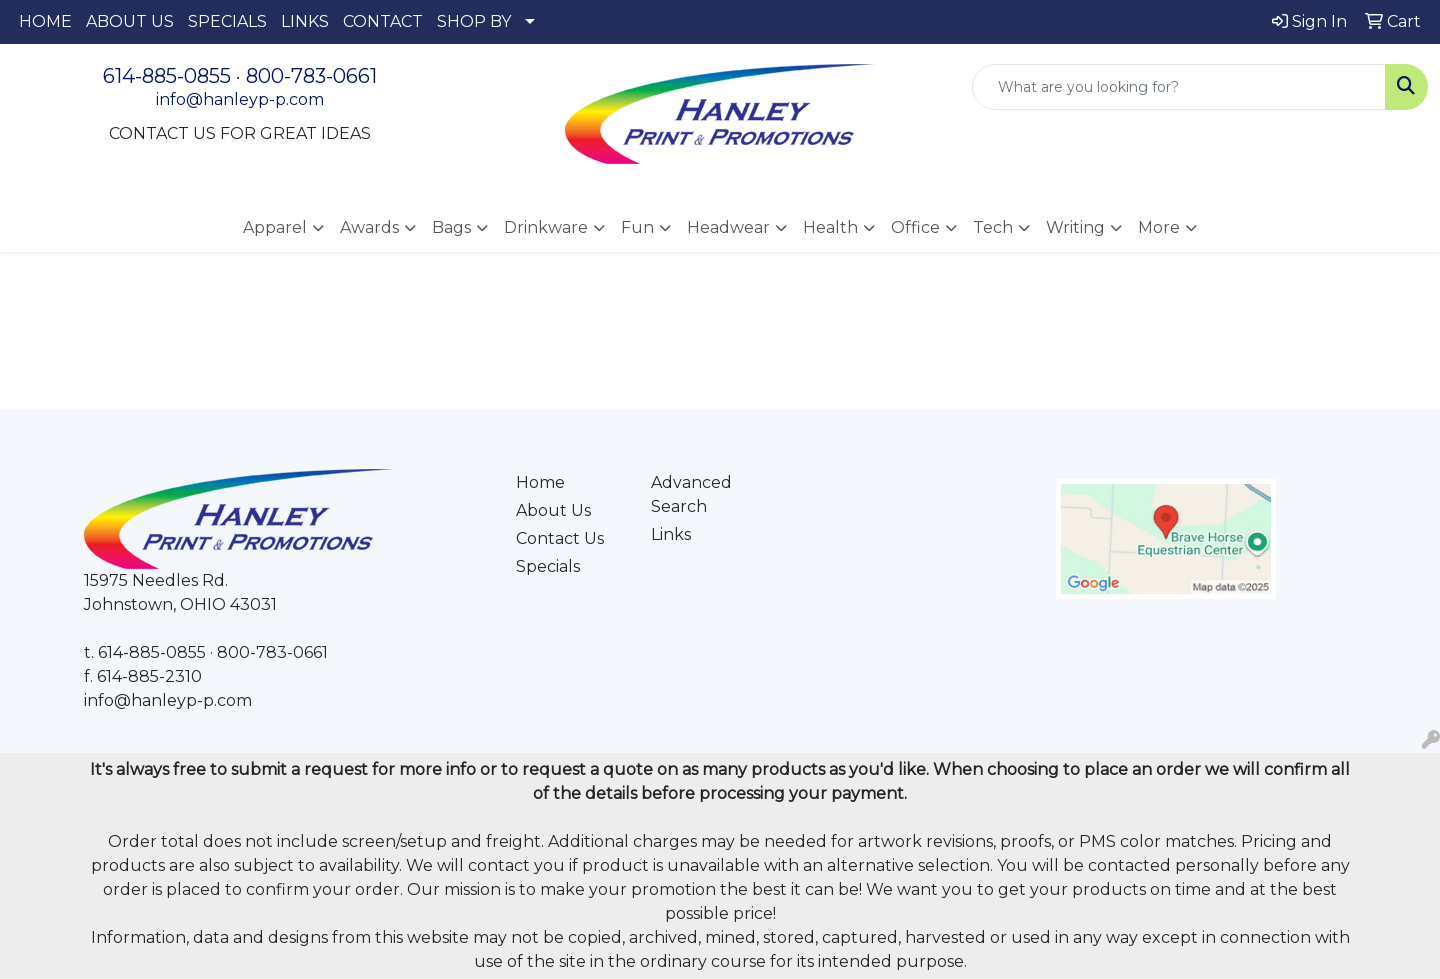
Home (540, 482)
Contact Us (560, 538)
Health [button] (830, 227)
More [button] (1159, 227)
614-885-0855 (167, 76)
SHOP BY (474, 21)
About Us (553, 510)
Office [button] (915, 227)
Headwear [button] (728, 227)
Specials (548, 566)
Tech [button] (993, 227)
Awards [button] (369, 227)
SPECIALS (227, 21)
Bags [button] (451, 227)
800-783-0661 (311, 76)
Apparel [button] (275, 227)
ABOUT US (130, 21)
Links (671, 534)
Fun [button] (637, 227)
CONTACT (383, 21)
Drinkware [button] (546, 227)
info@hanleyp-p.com (240, 99)
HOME (45, 21)
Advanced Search (691, 494)
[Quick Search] (1179, 87)
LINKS (305, 21)
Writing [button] (1075, 227)
